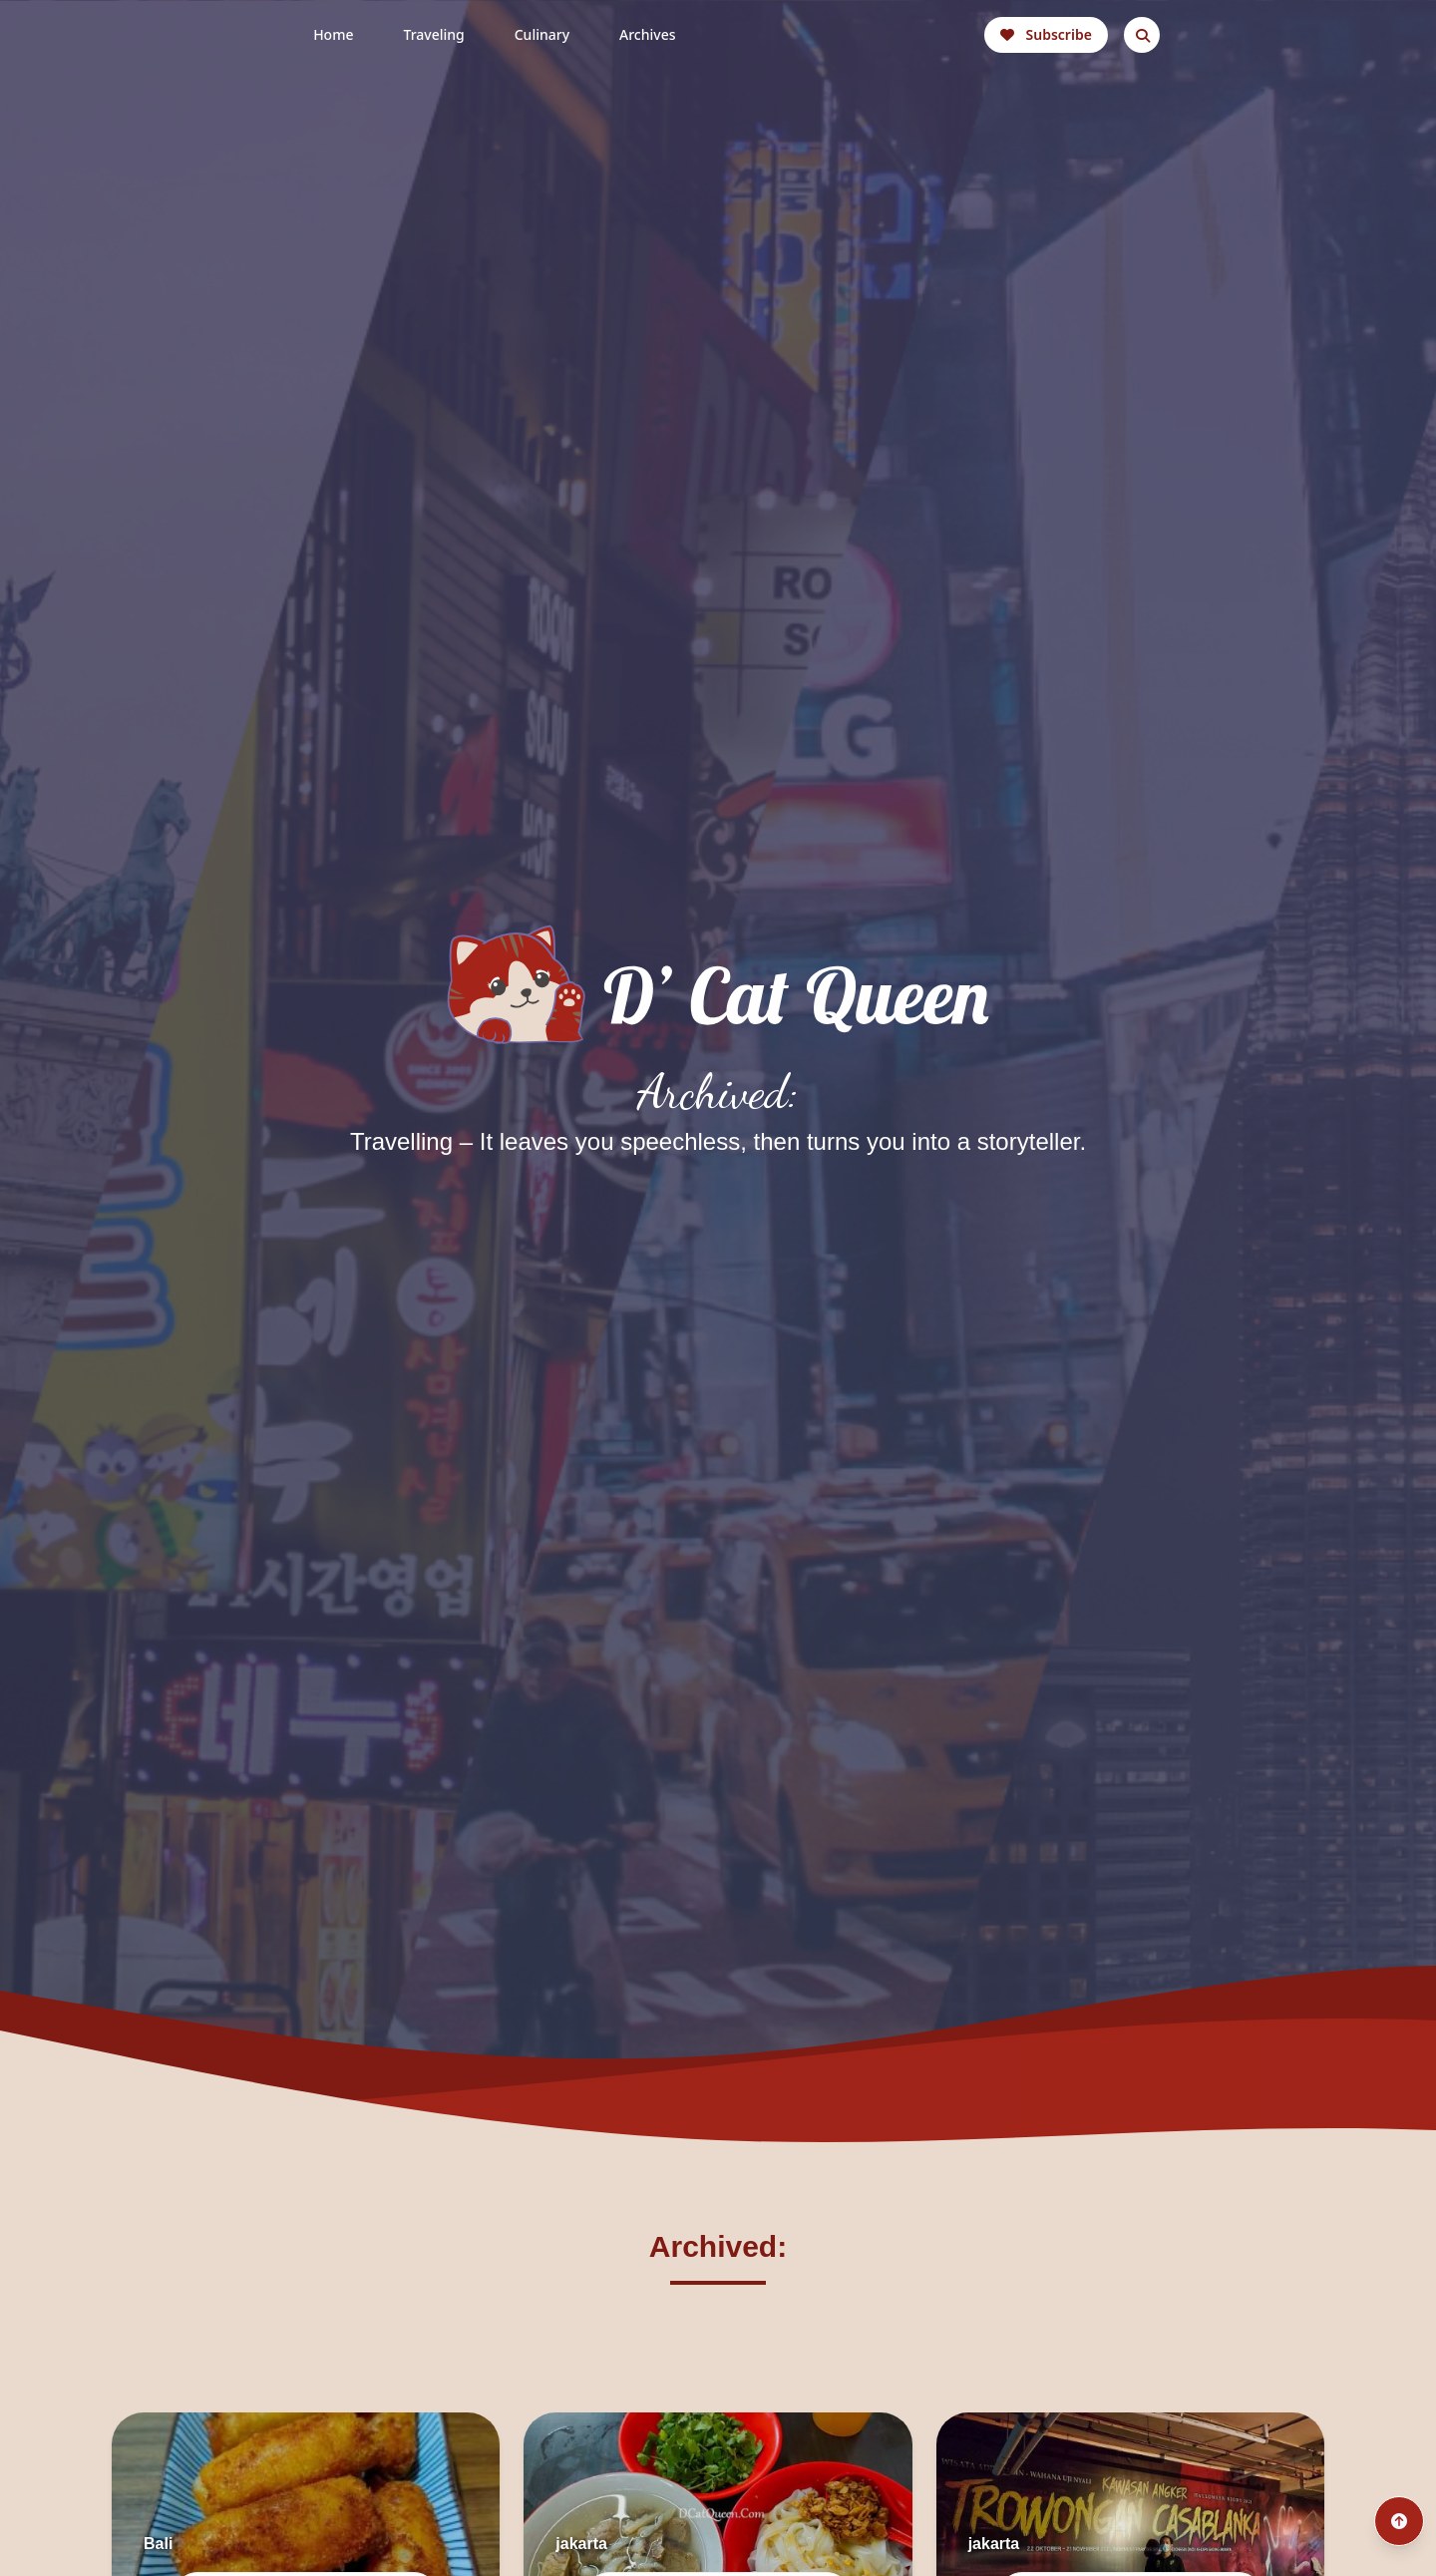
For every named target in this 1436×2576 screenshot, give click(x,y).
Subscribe (1046, 34)
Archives (647, 34)
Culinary (542, 34)
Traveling (433, 34)
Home (333, 34)
